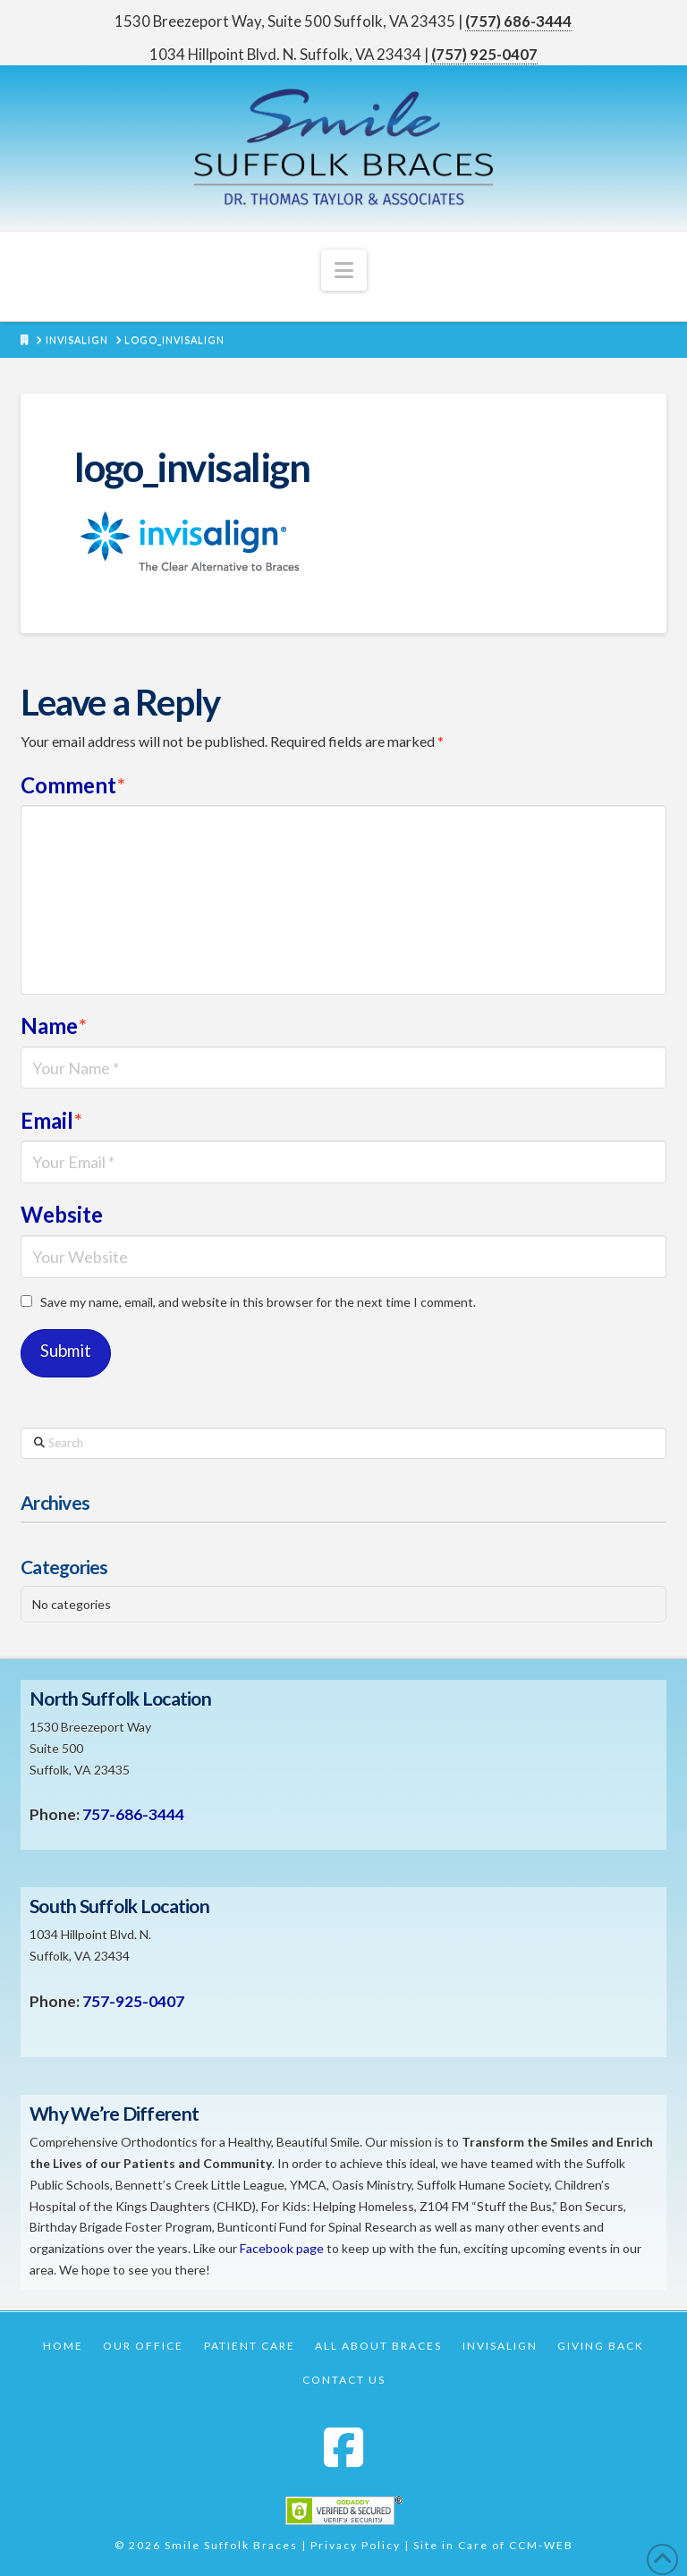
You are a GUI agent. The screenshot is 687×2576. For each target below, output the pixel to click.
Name (54, 1025)
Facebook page (282, 2248)
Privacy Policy (355, 2545)
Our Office (143, 2345)
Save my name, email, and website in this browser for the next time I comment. (258, 1301)
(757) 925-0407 (484, 54)
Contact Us (344, 2379)
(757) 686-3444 (518, 21)
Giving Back (600, 2345)
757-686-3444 (133, 1814)
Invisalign (500, 2345)
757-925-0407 (133, 2001)
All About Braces (378, 2345)
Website (62, 1214)
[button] (344, 270)
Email (51, 1120)
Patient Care (249, 2345)
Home (63, 2345)
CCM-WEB (541, 2545)
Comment (73, 785)
